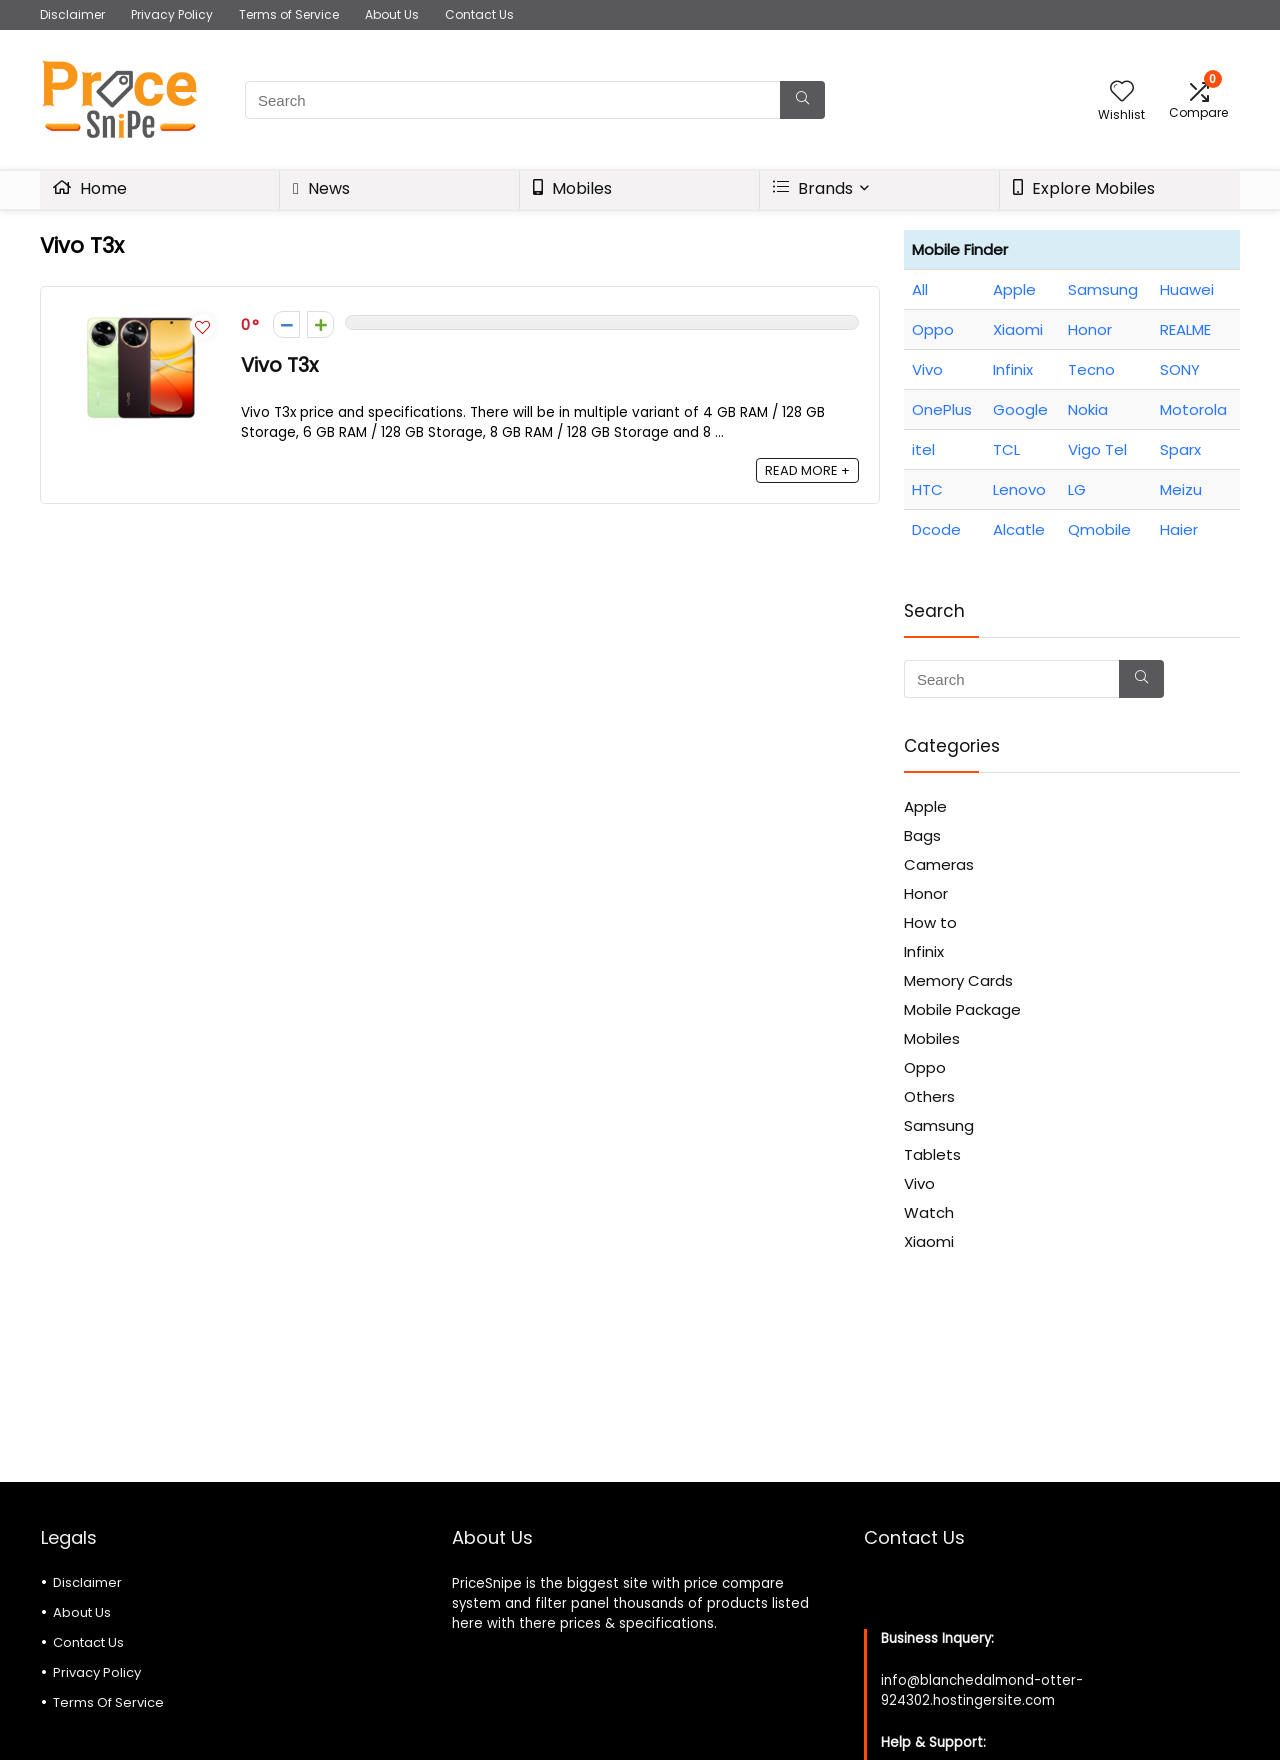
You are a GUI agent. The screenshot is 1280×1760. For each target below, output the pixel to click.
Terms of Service (289, 14)
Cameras (939, 864)
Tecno (1091, 369)
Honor (1090, 329)
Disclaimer (72, 14)
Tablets (932, 1154)
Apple (1014, 289)
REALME (1185, 329)
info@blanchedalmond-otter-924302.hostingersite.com (982, 1690)
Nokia (1088, 409)
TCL (1006, 449)
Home (90, 188)
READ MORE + (807, 470)
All (920, 289)
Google (1020, 409)
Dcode (936, 529)
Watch (929, 1212)
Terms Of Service (108, 1702)
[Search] (802, 100)
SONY (1180, 369)
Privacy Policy (172, 14)
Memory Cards (958, 980)
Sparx (1180, 449)
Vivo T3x (279, 365)
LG (1077, 489)
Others (929, 1096)
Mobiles (572, 188)
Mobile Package (962, 1009)
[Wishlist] (1122, 92)
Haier (1179, 529)
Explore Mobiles (1084, 188)
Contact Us (479, 14)
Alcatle (1019, 529)
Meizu (1181, 489)
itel (923, 449)
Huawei (1187, 289)
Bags (922, 835)
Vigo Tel (1097, 449)
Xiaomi (1018, 329)
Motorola (1193, 409)
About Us (392, 14)
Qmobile (1099, 529)
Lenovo (1019, 489)
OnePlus (942, 409)
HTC (927, 489)
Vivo (927, 369)
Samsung (1103, 289)
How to (930, 922)
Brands (813, 188)
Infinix (1013, 369)
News (321, 188)
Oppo (933, 329)
